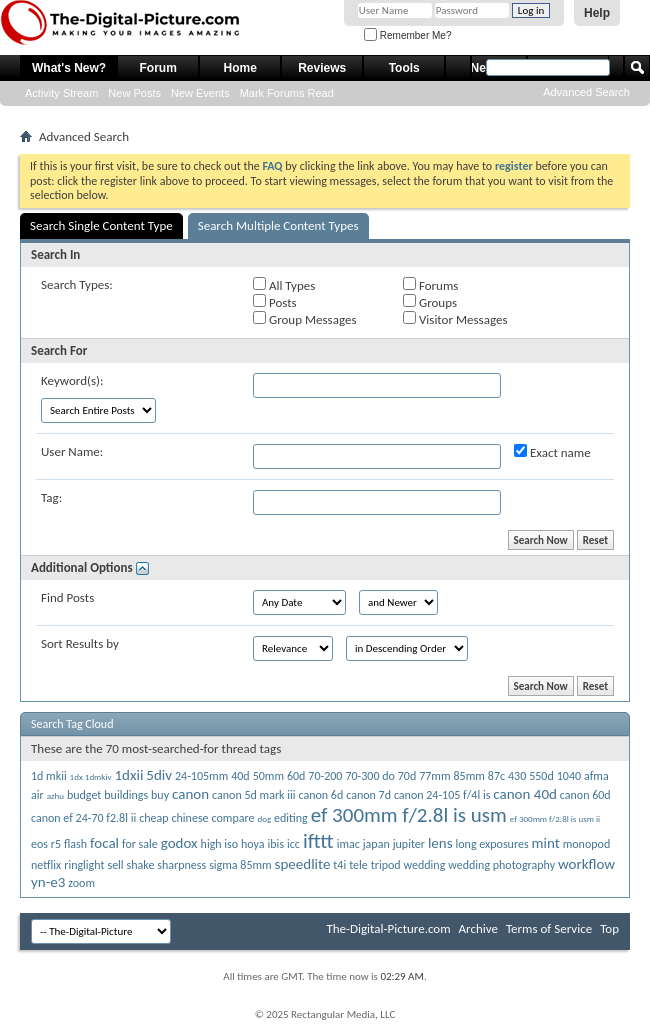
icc (293, 844)
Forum (158, 68)
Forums (430, 285)
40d (240, 776)
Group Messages (304, 319)
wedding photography (501, 865)
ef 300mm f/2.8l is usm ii (555, 818)
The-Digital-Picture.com (388, 928)
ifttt (318, 841)
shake (141, 865)
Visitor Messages (455, 319)
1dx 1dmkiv (91, 776)
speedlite (303, 864)
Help (597, 13)
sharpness (181, 865)
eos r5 (46, 844)
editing (291, 818)
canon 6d (320, 795)
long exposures (492, 844)
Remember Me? (407, 35)
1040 (569, 776)
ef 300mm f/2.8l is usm (409, 815)
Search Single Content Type (101, 225)
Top (609, 928)
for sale (140, 844)
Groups (430, 302)
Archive (478, 928)
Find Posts (67, 597)
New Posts (134, 93)
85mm (469, 776)
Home (240, 68)
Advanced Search (586, 92)
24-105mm (201, 776)
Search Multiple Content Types (278, 225)
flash (75, 844)
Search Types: (77, 284)
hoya (253, 844)
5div (159, 775)
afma (596, 776)
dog (264, 818)
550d (541, 776)
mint (546, 843)
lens (440, 843)
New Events (200, 93)
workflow (586, 864)
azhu (55, 795)
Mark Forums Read (287, 93)
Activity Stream (61, 93)
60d (296, 776)
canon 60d (585, 795)
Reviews (322, 68)
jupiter (409, 844)
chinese (189, 818)
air (37, 795)
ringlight (84, 865)
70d (407, 776)
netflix (46, 865)
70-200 (325, 776)
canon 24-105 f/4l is (442, 795)
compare (233, 818)
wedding (425, 865)
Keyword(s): (72, 380)
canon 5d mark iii (253, 795)
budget (84, 795)
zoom (81, 883)
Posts (275, 302)
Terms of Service (549, 928)
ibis (276, 844)
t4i (339, 865)
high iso (220, 844)
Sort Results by (80, 643)
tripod (386, 865)
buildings (126, 795)
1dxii (129, 775)
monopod (586, 844)
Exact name (552, 452)
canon (190, 794)
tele (358, 865)
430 (517, 776)
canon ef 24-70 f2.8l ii (83, 818)
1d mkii (49, 776)
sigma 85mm (240, 865)
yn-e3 (48, 882)
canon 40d (525, 794)
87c (496, 776)
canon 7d (368, 795)
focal (104, 843)
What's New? (69, 68)
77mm (434, 776)
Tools (404, 68)
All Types (284, 285)
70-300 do (369, 776)
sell (115, 865)
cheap (153, 818)
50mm (268, 776)
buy (160, 795)
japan (376, 844)
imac (348, 844)
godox (179, 843)
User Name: (72, 451)
